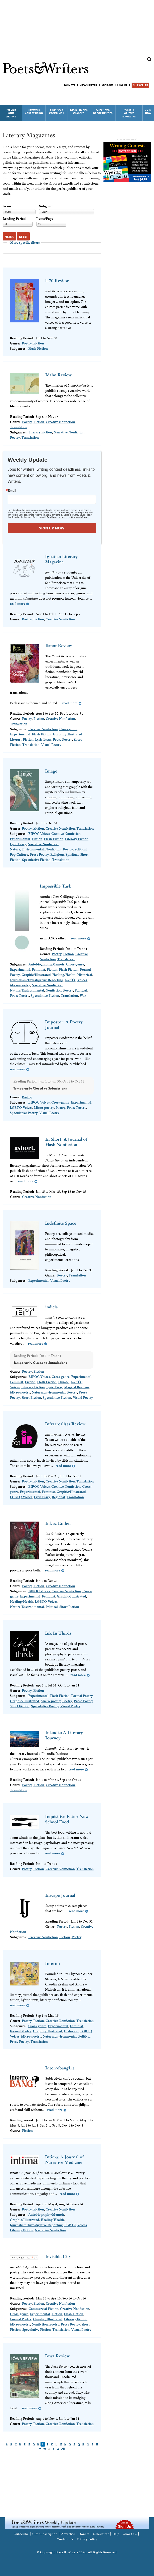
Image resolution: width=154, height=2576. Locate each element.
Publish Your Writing (11, 113)
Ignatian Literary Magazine (61, 559)
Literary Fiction (40, 432)
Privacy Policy (87, 2539)
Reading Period (14, 218)
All (63, 2449)
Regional (58, 1496)
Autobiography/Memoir (46, 964)
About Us (130, 2534)
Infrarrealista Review (65, 1424)
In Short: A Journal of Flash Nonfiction (66, 1141)
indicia (51, 1307)
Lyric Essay (43, 739)
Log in (122, 85)
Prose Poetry (62, 739)
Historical (84, 974)
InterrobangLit (59, 2068)
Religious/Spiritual (64, 854)
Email (12, 490)
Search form (149, 59)
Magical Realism (76, 1386)
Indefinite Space (60, 1223)
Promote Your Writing (34, 111)
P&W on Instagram (148, 96)
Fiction (38, 343)
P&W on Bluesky (142, 96)
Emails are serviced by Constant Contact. (68, 517)
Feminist (38, 969)
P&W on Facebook (135, 96)
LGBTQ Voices (76, 979)
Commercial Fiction (43, 2308)
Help (116, 2534)
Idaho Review (58, 375)
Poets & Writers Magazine (129, 113)
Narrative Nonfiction (69, 432)
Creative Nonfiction (60, 421)
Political (80, 849)
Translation (18, 426)
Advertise (68, 2534)
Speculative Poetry (23, 1112)
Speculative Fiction (36, 859)
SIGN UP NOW (52, 528)
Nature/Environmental (27, 849)
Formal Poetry (82, 1695)
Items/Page (44, 218)
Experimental (20, 734)
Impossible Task (55, 886)
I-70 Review (57, 280)
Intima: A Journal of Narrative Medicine (64, 2159)
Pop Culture (19, 854)
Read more (17, 603)
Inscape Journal (60, 1895)
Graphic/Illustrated (67, 734)
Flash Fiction (38, 348)
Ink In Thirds (58, 1633)
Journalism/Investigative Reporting (36, 979)
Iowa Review (57, 2356)
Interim (52, 1963)
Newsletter (88, 85)
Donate (69, 85)
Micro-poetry (20, 985)
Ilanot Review (58, 645)
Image (51, 771)
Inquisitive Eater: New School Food (67, 1819)
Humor (63, 1381)
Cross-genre (68, 728)
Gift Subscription (45, 2534)
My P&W (107, 85)
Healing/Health (64, 974)
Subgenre (46, 205)
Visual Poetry (51, 744)
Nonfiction (53, 849)
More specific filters (25, 242)
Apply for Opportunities (103, 111)
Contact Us (65, 2539)
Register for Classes (79, 111)
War (83, 995)
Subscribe (140, 85)
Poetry (27, 343)
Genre (7, 205)
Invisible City (58, 2256)
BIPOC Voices (39, 833)
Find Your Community (56, 111)
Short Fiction (31, 1397)
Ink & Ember (58, 1523)
